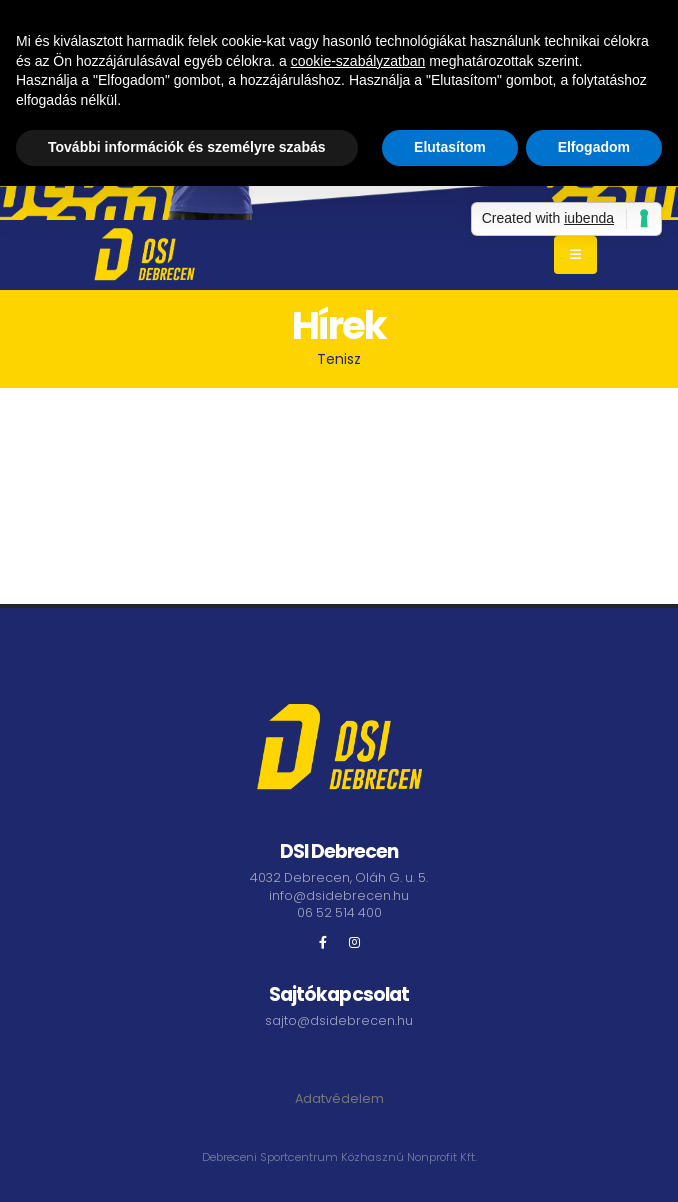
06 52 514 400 (339, 912)
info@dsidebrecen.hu (339, 895)
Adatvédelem (339, 1098)
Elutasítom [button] (450, 147)
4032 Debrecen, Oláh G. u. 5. (339, 877)
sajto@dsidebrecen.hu (339, 1020)
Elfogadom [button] (594, 147)
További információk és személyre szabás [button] (187, 147)
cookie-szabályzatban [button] (358, 61)
